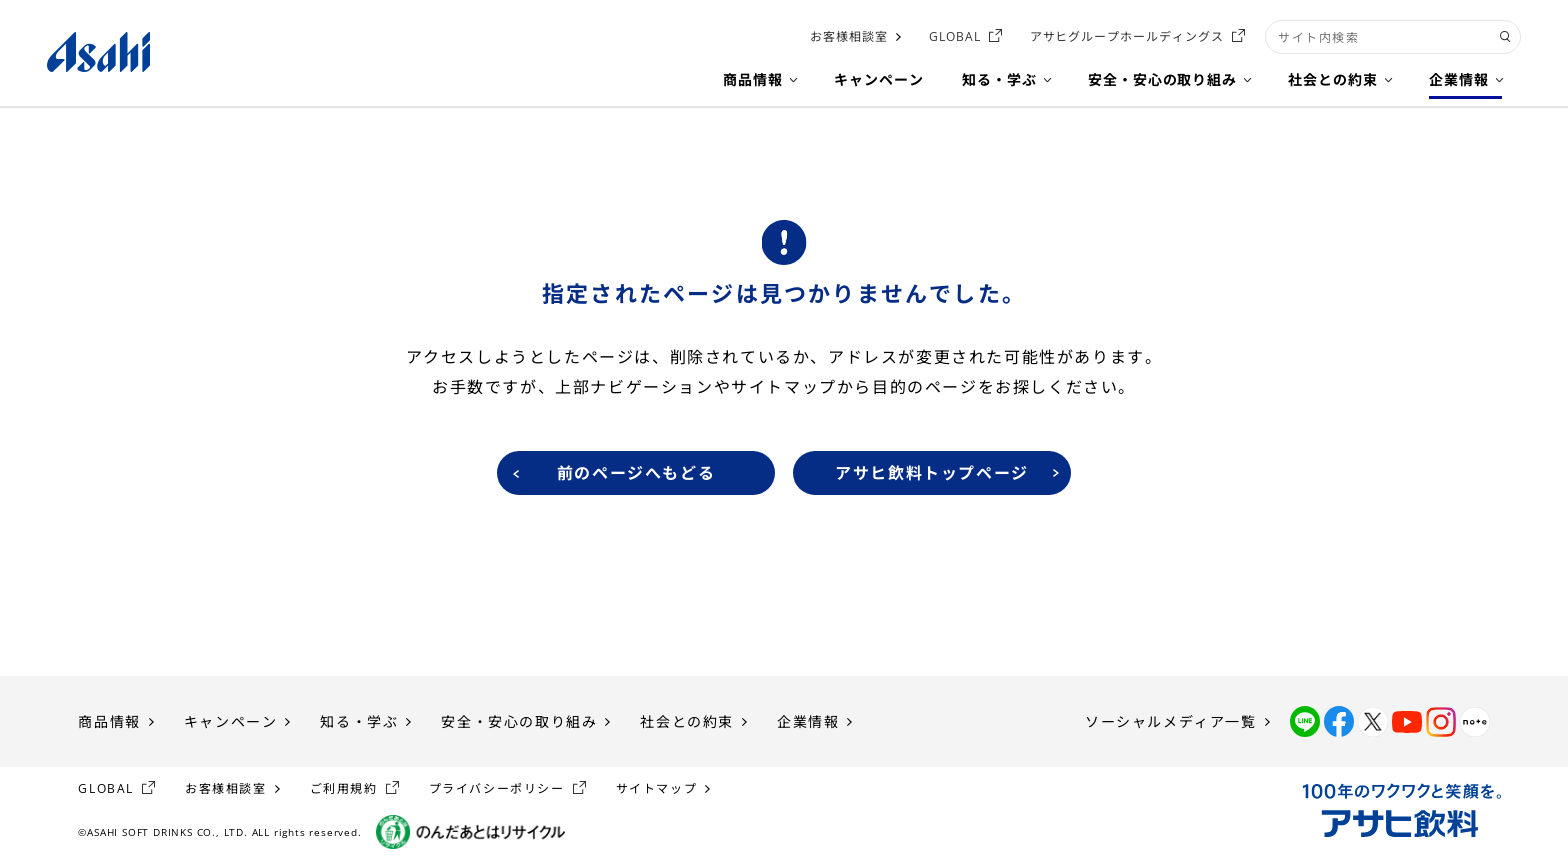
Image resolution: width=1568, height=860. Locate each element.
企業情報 (808, 721)
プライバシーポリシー (497, 788)
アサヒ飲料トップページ (932, 473)
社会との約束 (687, 721)
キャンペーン (231, 721)
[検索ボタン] (1505, 37)
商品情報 (109, 721)
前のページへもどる (636, 473)
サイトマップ (657, 788)
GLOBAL (955, 36)
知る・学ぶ (359, 721)
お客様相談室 (849, 36)
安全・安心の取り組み (519, 721)
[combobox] (1393, 37)
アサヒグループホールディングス (1127, 36)
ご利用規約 (344, 788)
